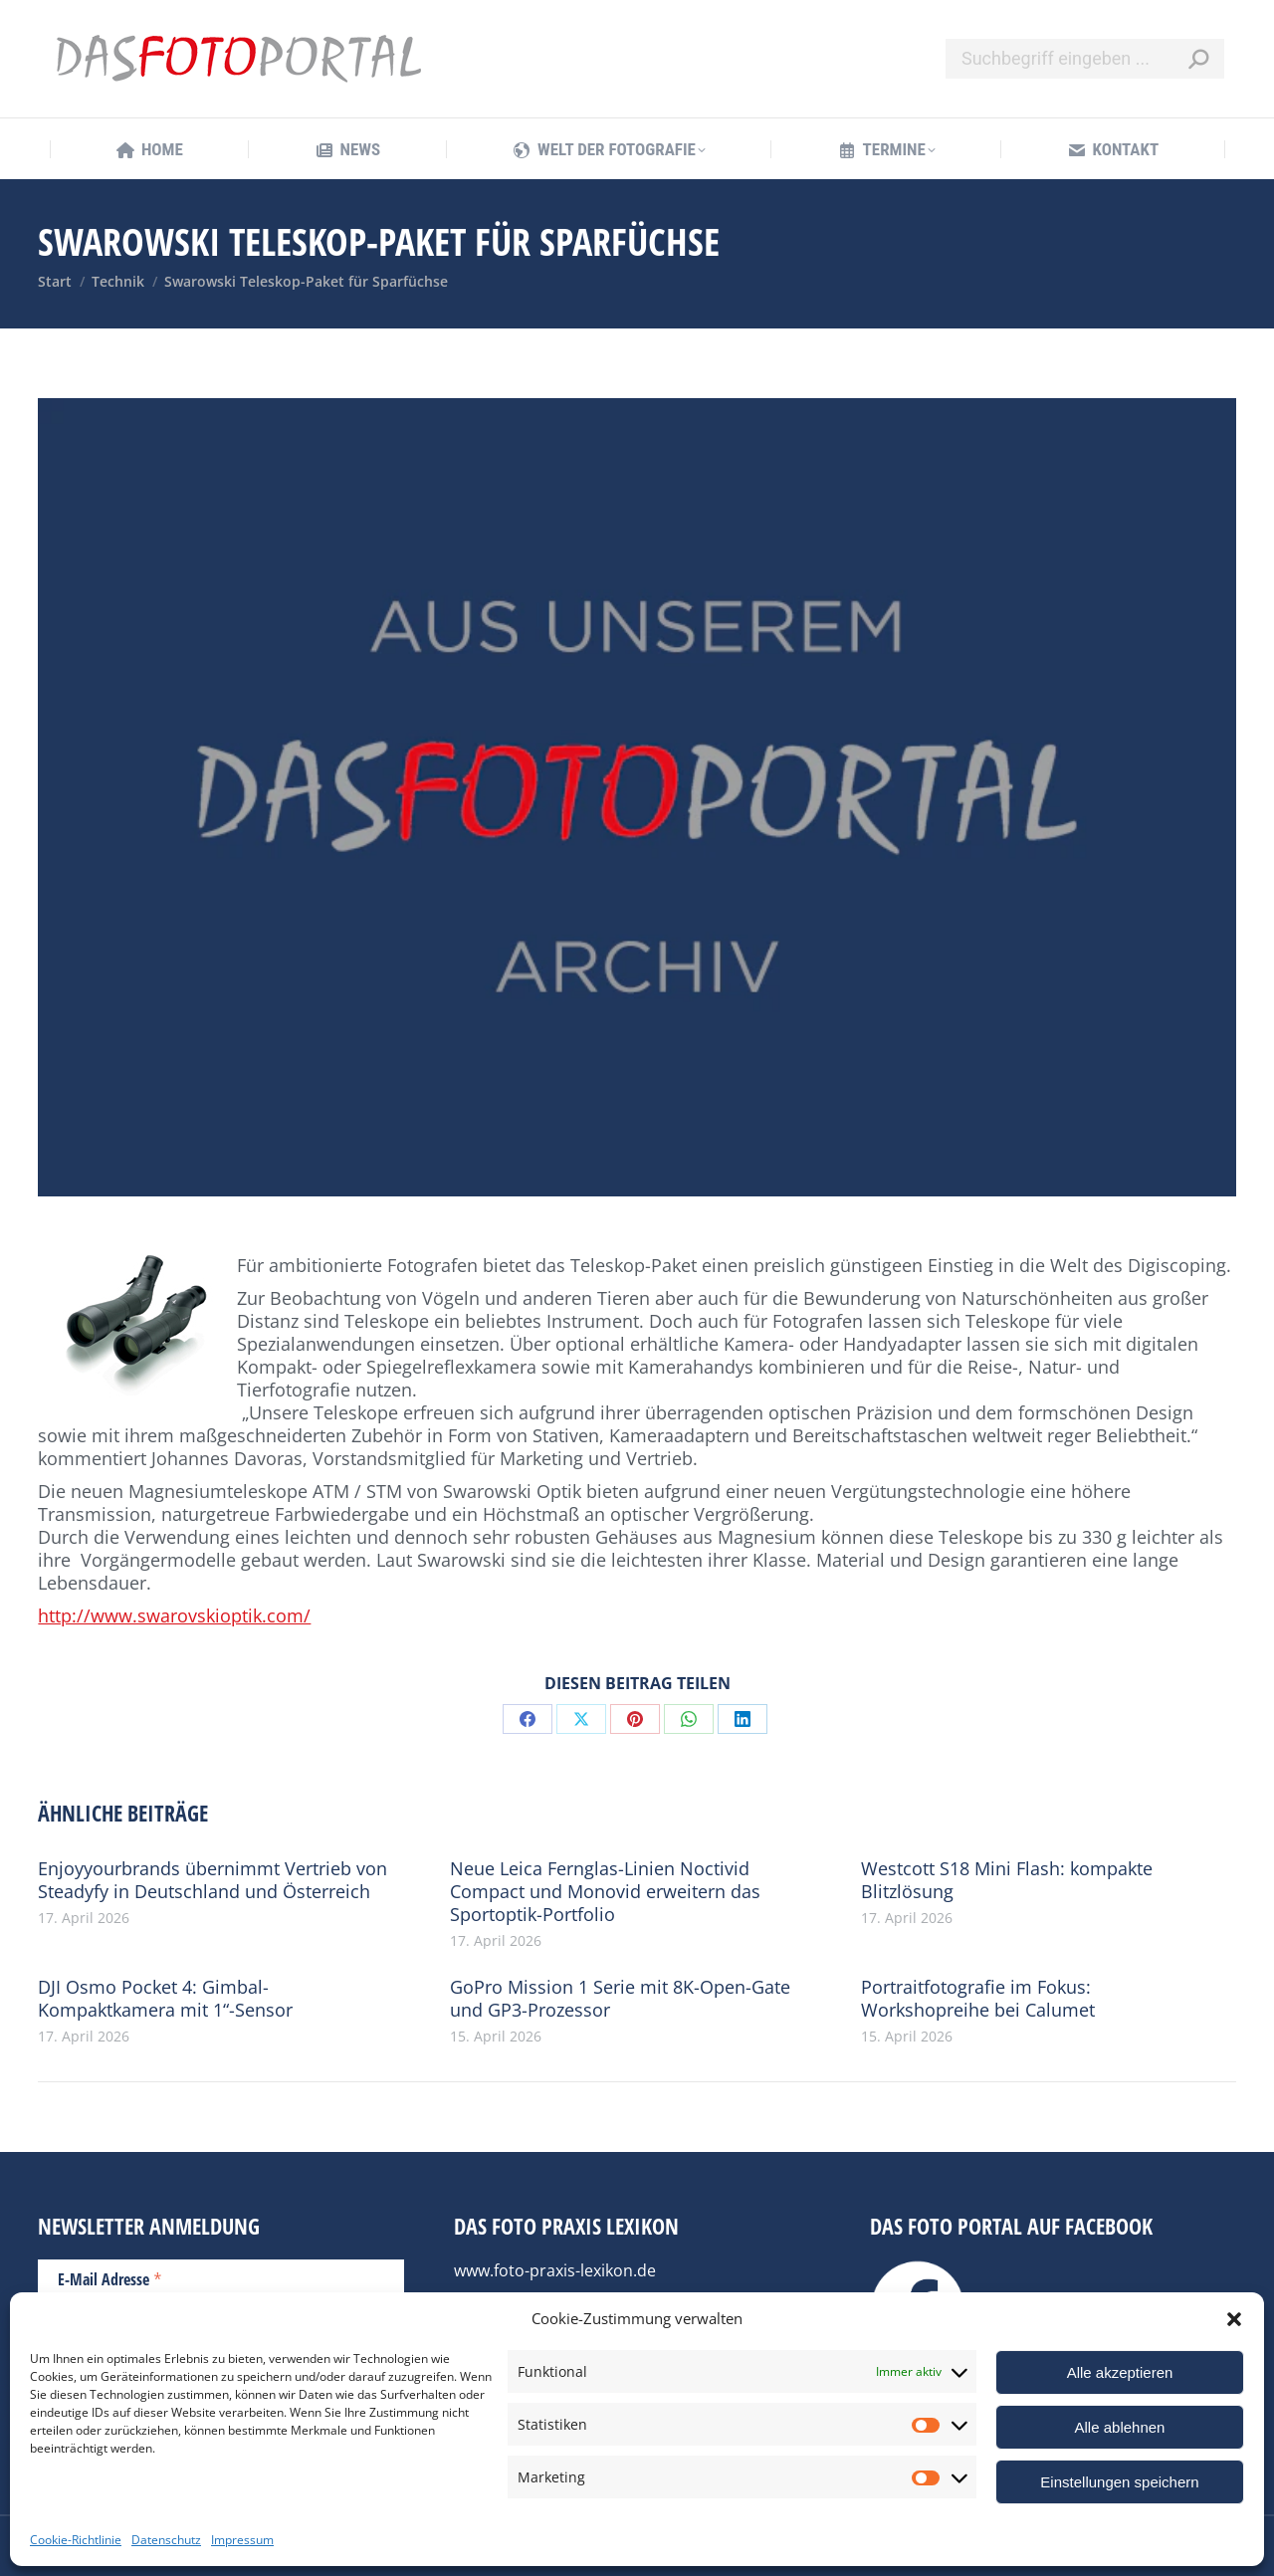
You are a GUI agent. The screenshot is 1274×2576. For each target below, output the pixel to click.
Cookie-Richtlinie (75, 2539)
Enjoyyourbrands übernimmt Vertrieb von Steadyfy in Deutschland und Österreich (212, 1880)
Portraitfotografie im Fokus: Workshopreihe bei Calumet (978, 1999)
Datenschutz (166, 2539)
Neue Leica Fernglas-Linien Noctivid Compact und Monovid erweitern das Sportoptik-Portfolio (605, 1891)
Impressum (242, 2539)
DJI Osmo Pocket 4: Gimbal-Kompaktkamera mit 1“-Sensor (165, 1999)
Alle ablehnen (1120, 2427)
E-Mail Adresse (110, 2278)
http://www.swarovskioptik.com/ (174, 1615)
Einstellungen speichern (1119, 2481)
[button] (1234, 2319)
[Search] (1085, 59)
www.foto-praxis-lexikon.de (555, 2270)
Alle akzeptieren (1120, 2372)
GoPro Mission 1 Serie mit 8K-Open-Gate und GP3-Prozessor (620, 1999)
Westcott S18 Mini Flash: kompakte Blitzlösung (1007, 1880)
